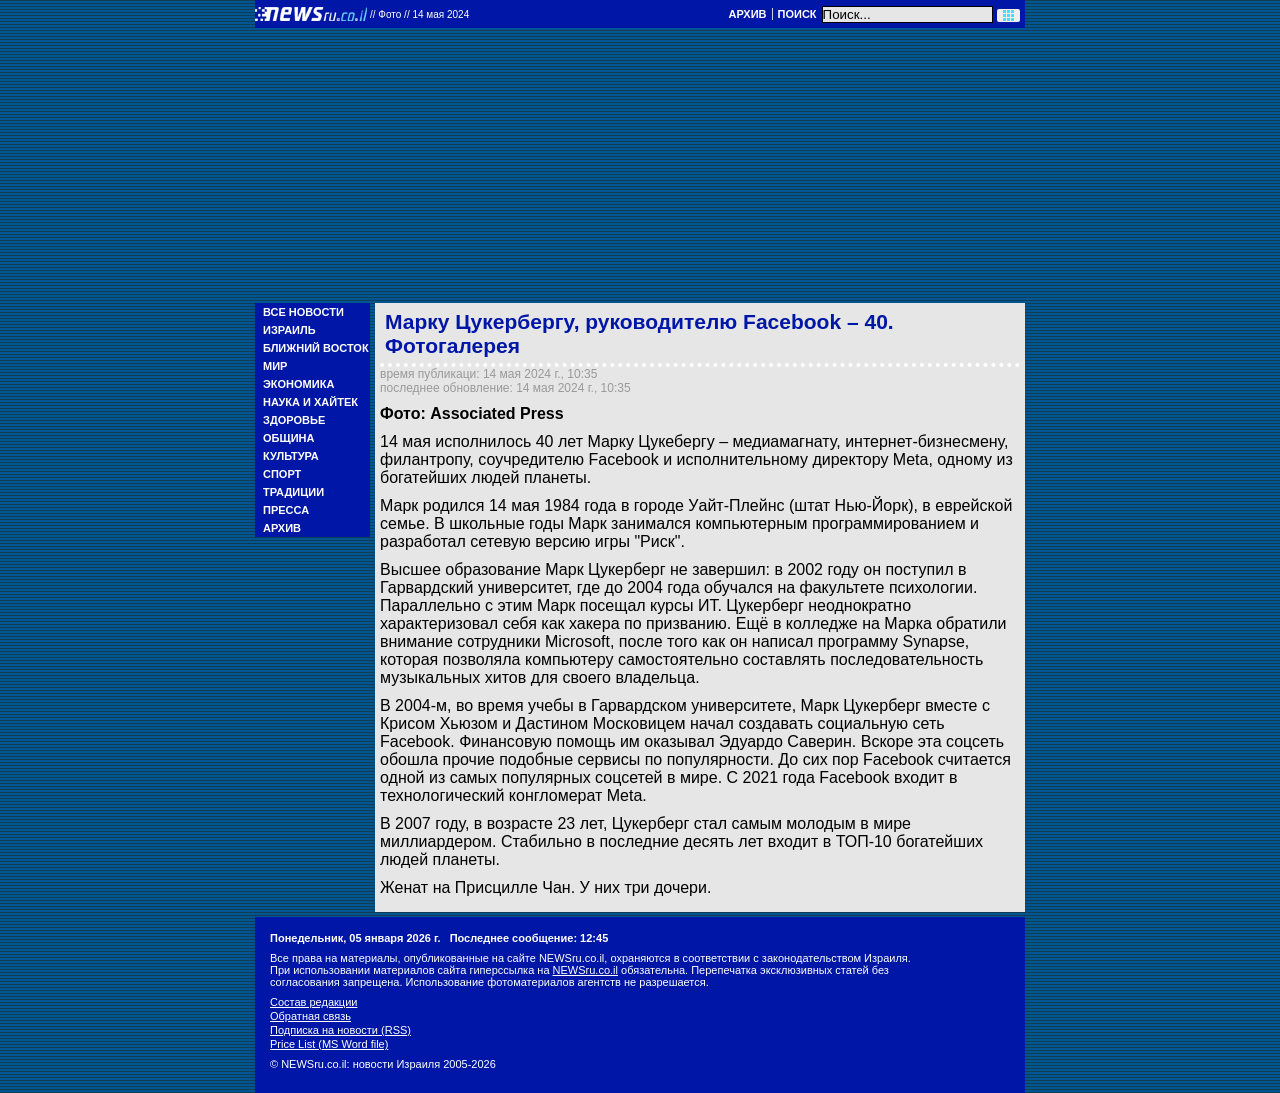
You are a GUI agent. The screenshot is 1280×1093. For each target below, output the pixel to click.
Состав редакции (313, 1002)
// (419, 14)
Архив (747, 14)
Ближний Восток (316, 348)
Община (288, 438)
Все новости (303, 312)
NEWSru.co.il (585, 970)
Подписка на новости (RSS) (340, 1030)
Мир (275, 366)
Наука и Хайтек (310, 402)
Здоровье (294, 420)
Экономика (298, 384)
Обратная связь (310, 1016)
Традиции (293, 492)
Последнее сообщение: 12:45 (529, 938)
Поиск (797, 14)
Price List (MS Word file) (329, 1044)
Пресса (286, 510)
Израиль (289, 330)
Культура (291, 456)
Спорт (282, 474)
